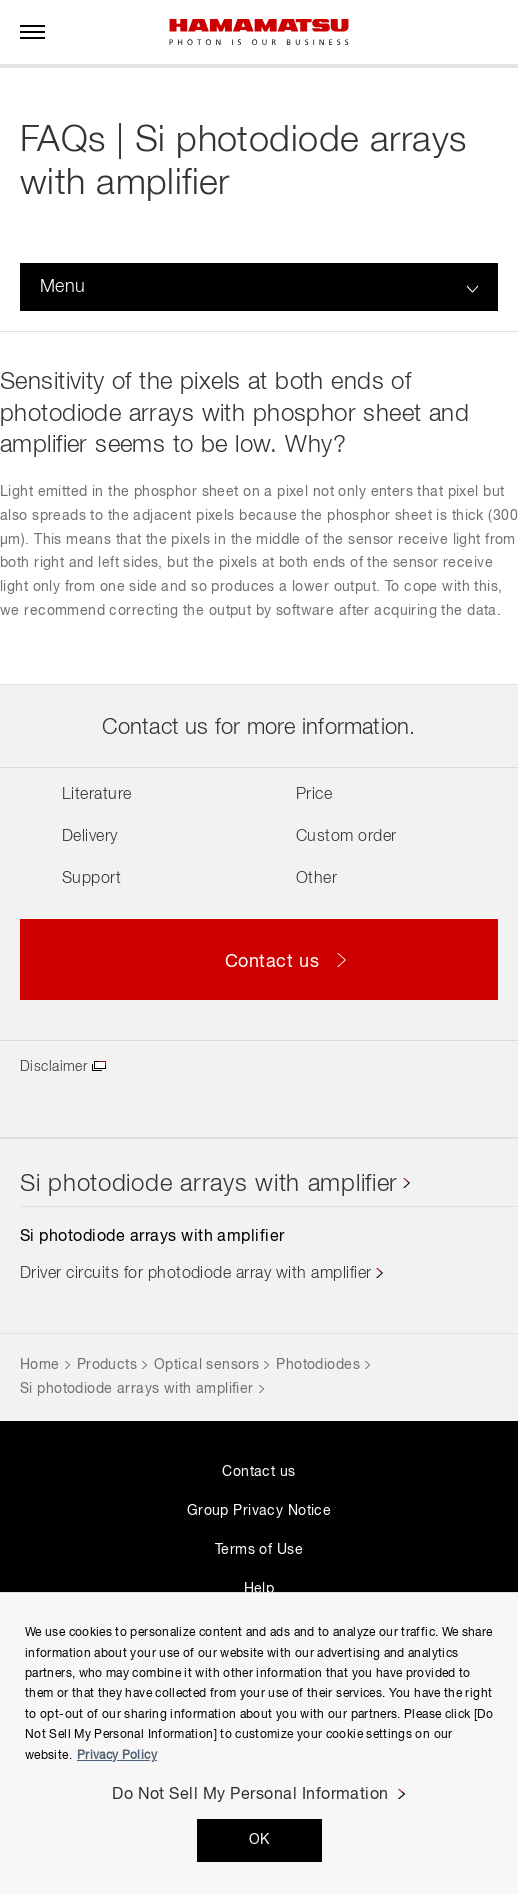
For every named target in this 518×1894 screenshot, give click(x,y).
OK (259, 1840)
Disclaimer (53, 1067)
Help (259, 1589)
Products (107, 1365)
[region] (259, 1743)
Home (40, 1365)
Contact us (258, 1472)
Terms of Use (259, 1550)
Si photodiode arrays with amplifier (209, 1184)
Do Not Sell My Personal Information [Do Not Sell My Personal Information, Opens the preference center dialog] (250, 1795)
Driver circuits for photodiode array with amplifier (195, 1274)
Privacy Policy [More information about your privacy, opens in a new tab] (117, 1756)
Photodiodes (318, 1365)
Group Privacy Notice (259, 1511)
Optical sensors (206, 1365)
